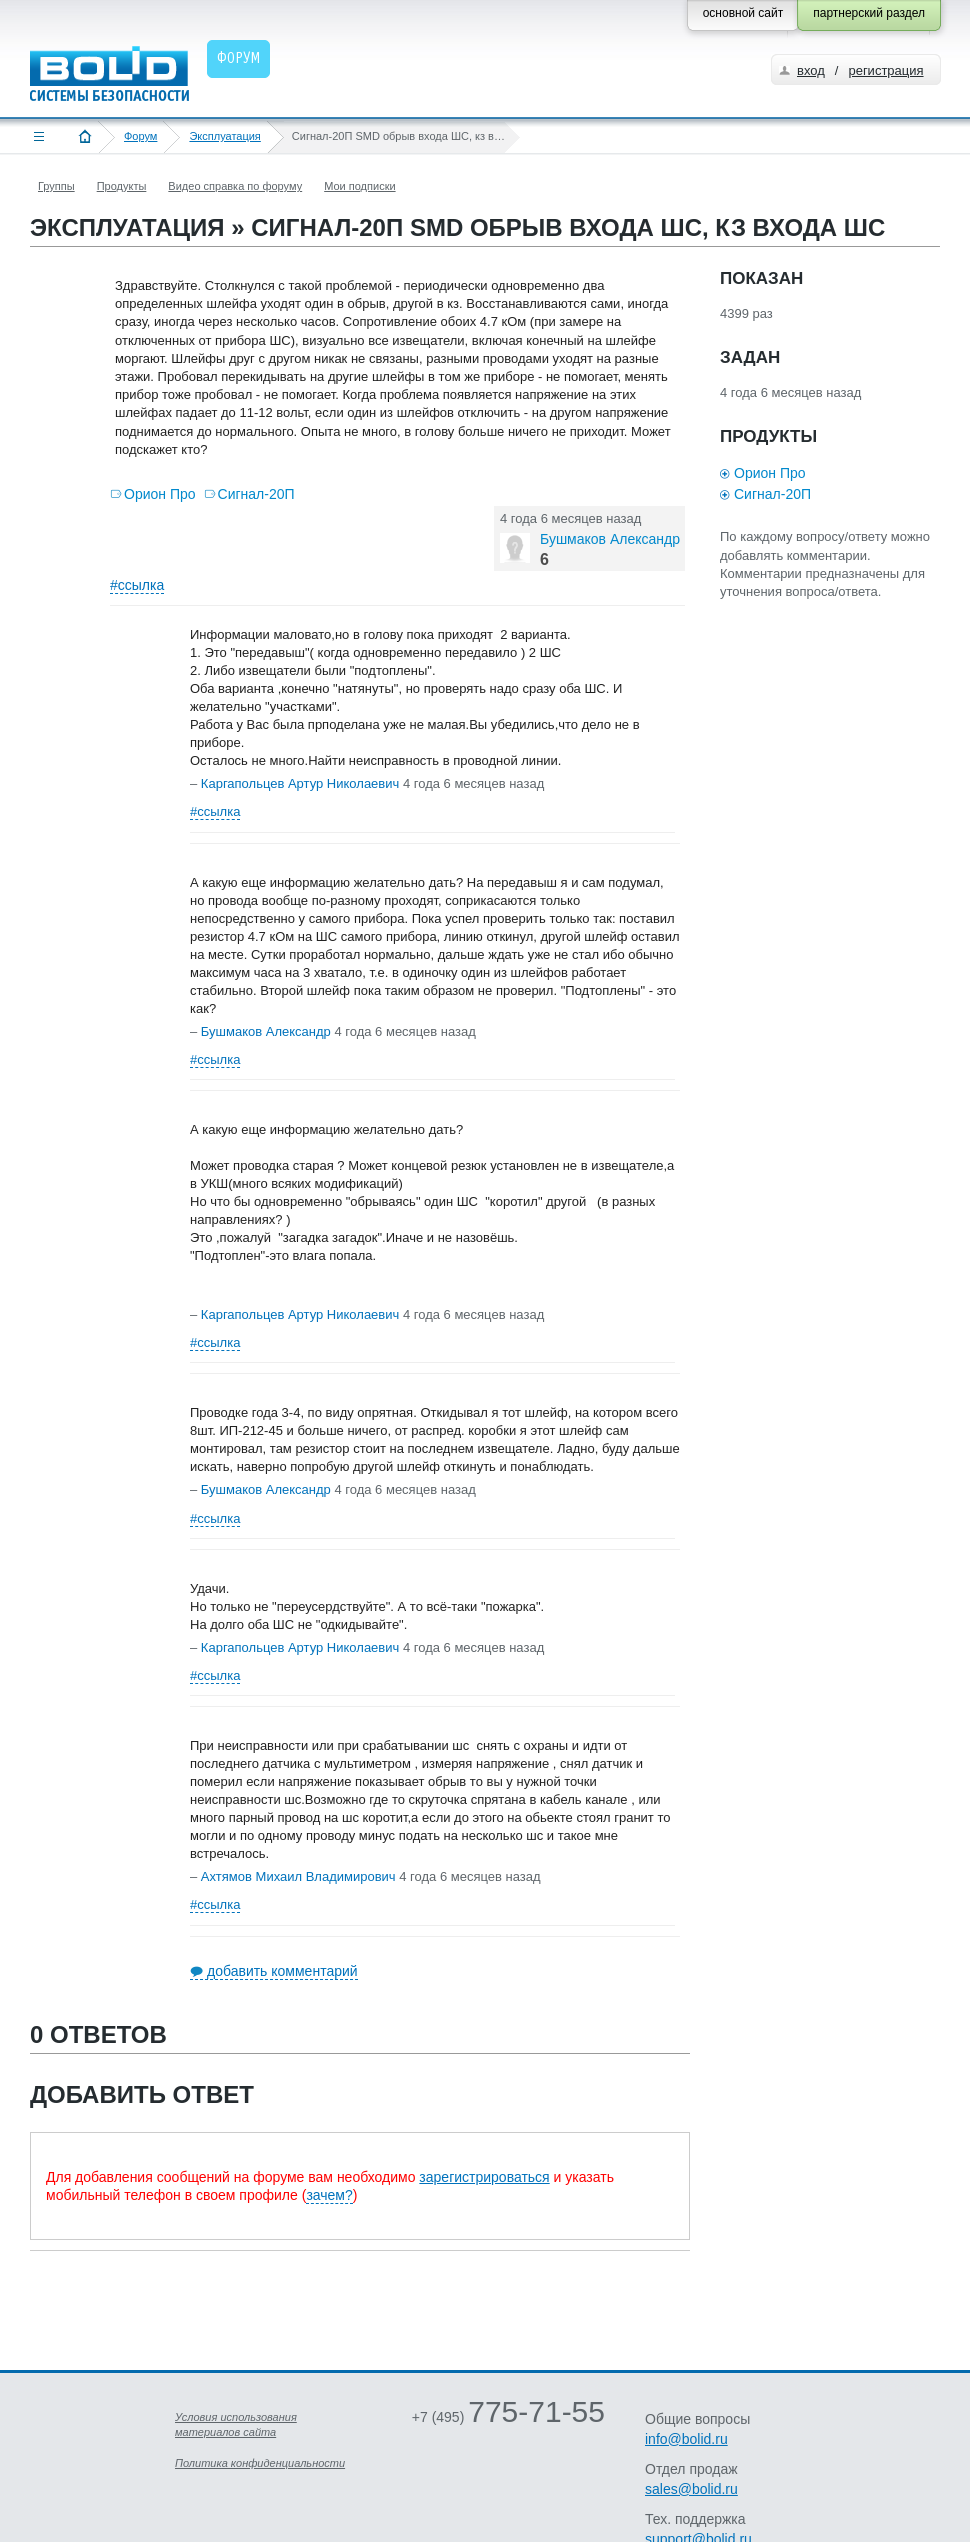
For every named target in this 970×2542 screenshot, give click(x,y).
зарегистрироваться (484, 2177)
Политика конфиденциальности (260, 2463)
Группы (56, 186)
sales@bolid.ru (691, 2489)
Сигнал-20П (256, 494)
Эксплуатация (224, 136)
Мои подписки (359, 186)
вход (811, 70)
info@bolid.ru (686, 2439)
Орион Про (160, 494)
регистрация (885, 70)
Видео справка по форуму (235, 186)
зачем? (329, 2195)
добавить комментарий (282, 1971)
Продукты (122, 186)
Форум (140, 136)
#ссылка (137, 585)
